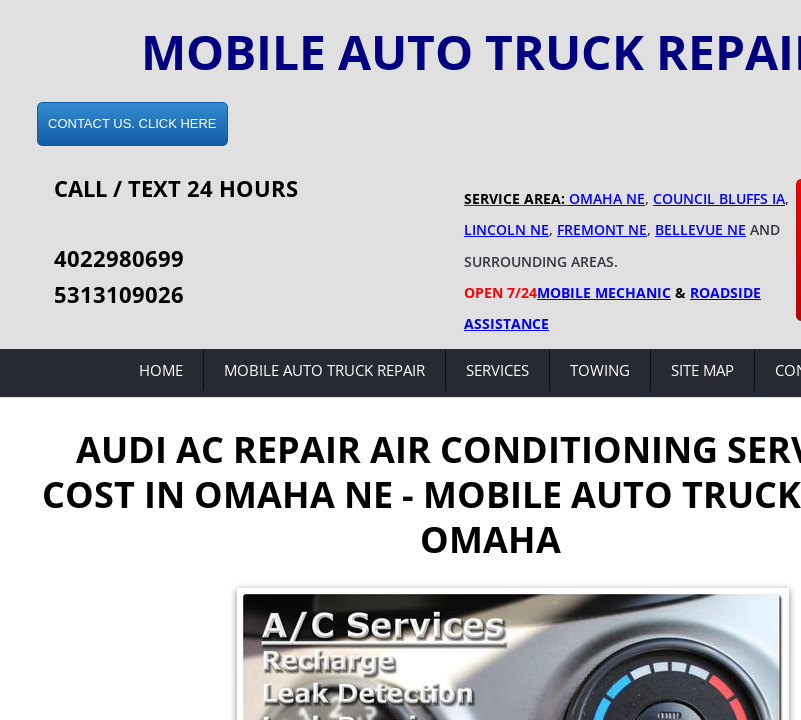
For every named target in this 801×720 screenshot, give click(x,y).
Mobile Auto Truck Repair (324, 370)
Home (161, 370)
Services (497, 370)
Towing (600, 370)
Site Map (702, 370)
